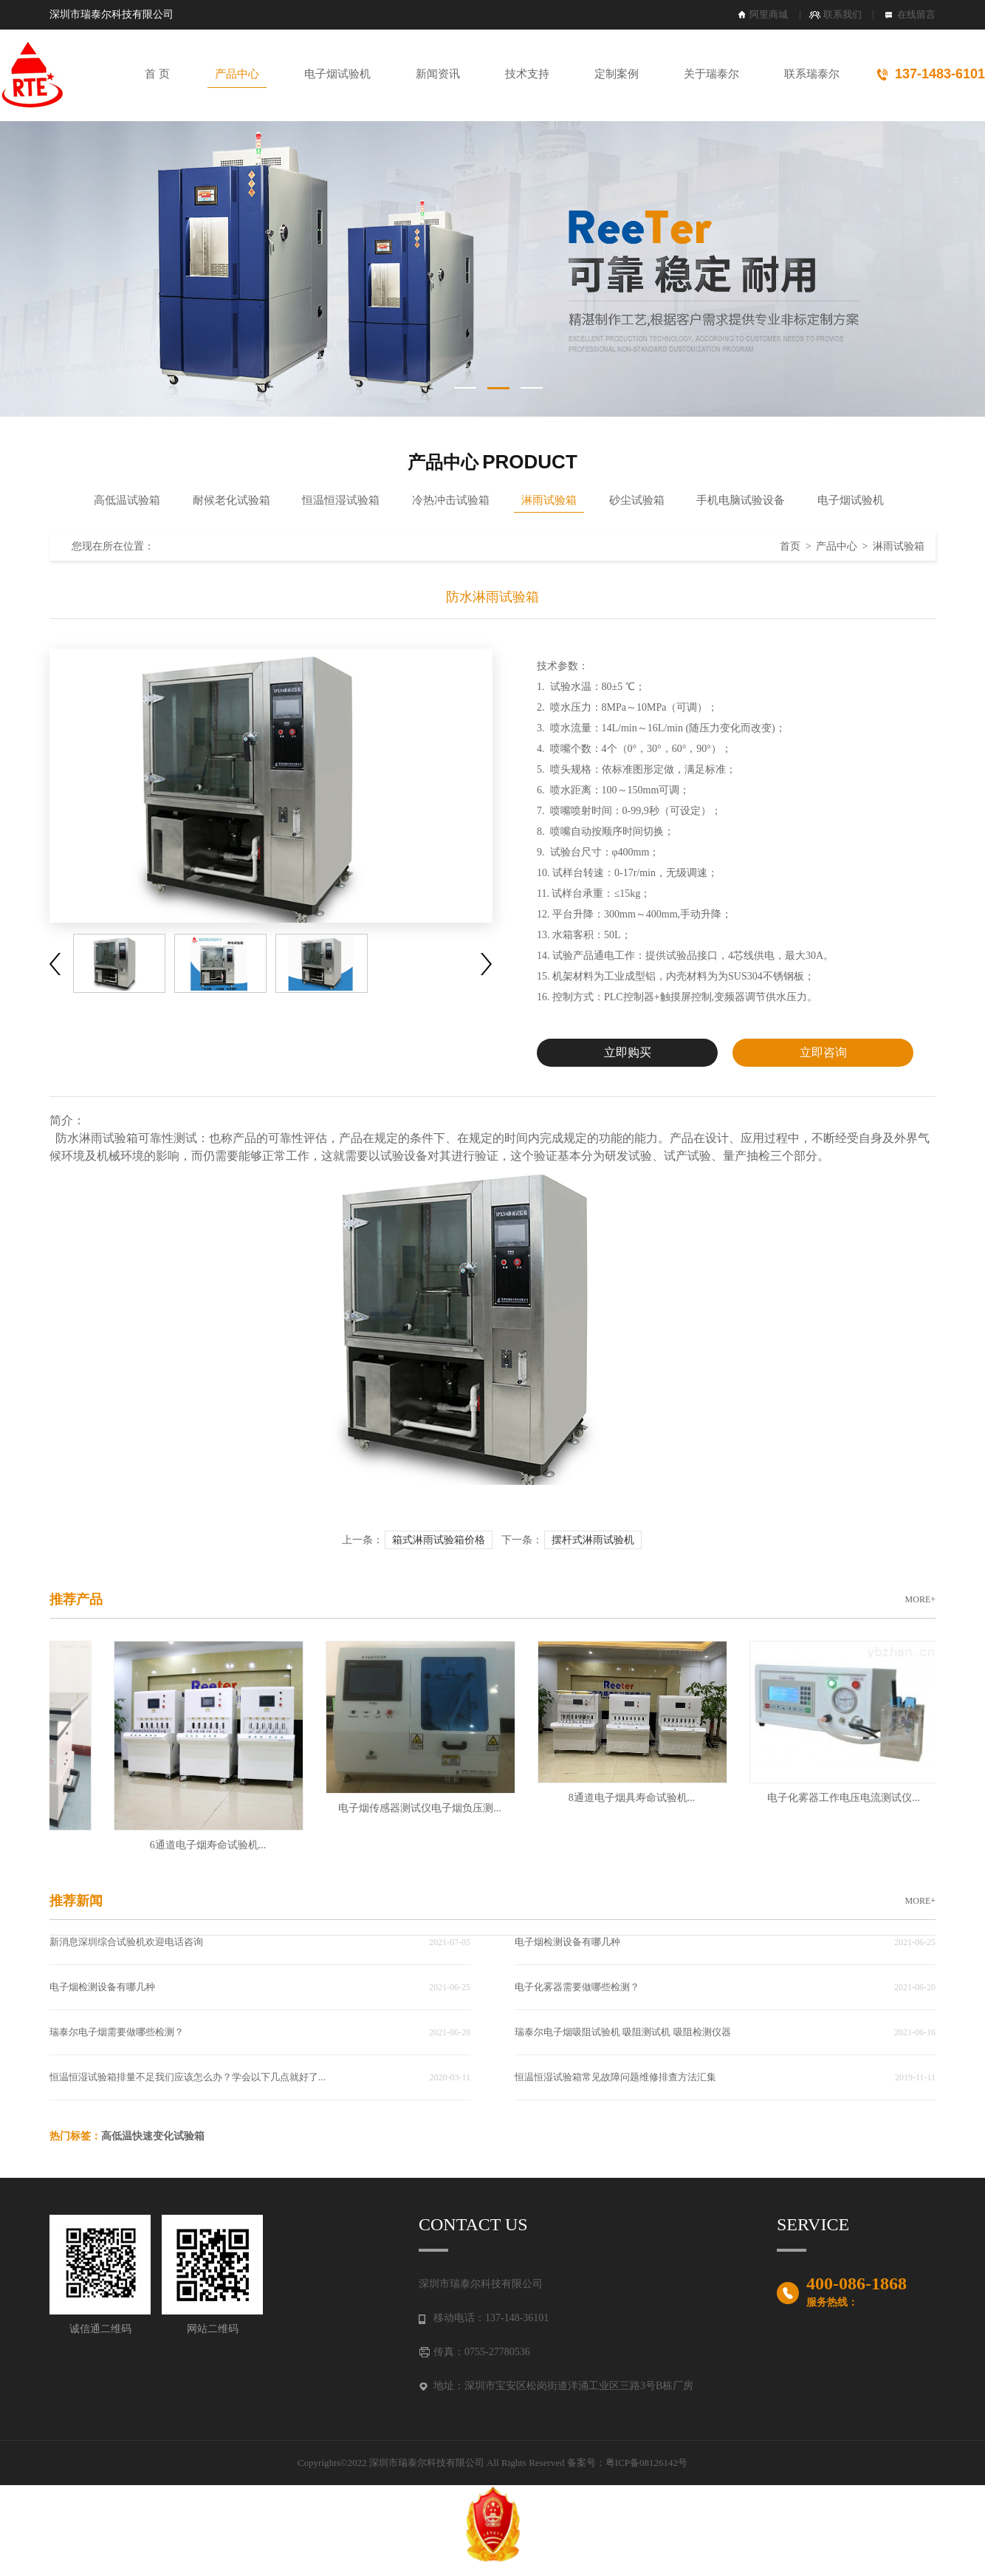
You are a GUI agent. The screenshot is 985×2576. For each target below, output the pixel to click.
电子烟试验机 (337, 74)
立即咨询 (823, 1052)
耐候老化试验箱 (231, 500)
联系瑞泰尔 (812, 74)
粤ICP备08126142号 (646, 2462)
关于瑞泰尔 (711, 74)
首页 (790, 546)
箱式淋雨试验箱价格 (438, 1539)
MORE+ (920, 1599)
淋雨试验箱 (549, 500)
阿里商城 (768, 14)
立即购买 (627, 1052)
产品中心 (237, 74)
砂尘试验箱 (637, 500)
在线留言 (916, 14)
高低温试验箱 (127, 500)
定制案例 (616, 74)
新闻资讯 (438, 74)
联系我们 (842, 14)
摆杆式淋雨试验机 (593, 1539)
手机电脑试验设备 (740, 500)
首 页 (157, 74)
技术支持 (527, 74)
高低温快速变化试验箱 (153, 2136)
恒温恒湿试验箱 (341, 500)
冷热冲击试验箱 (451, 500)
